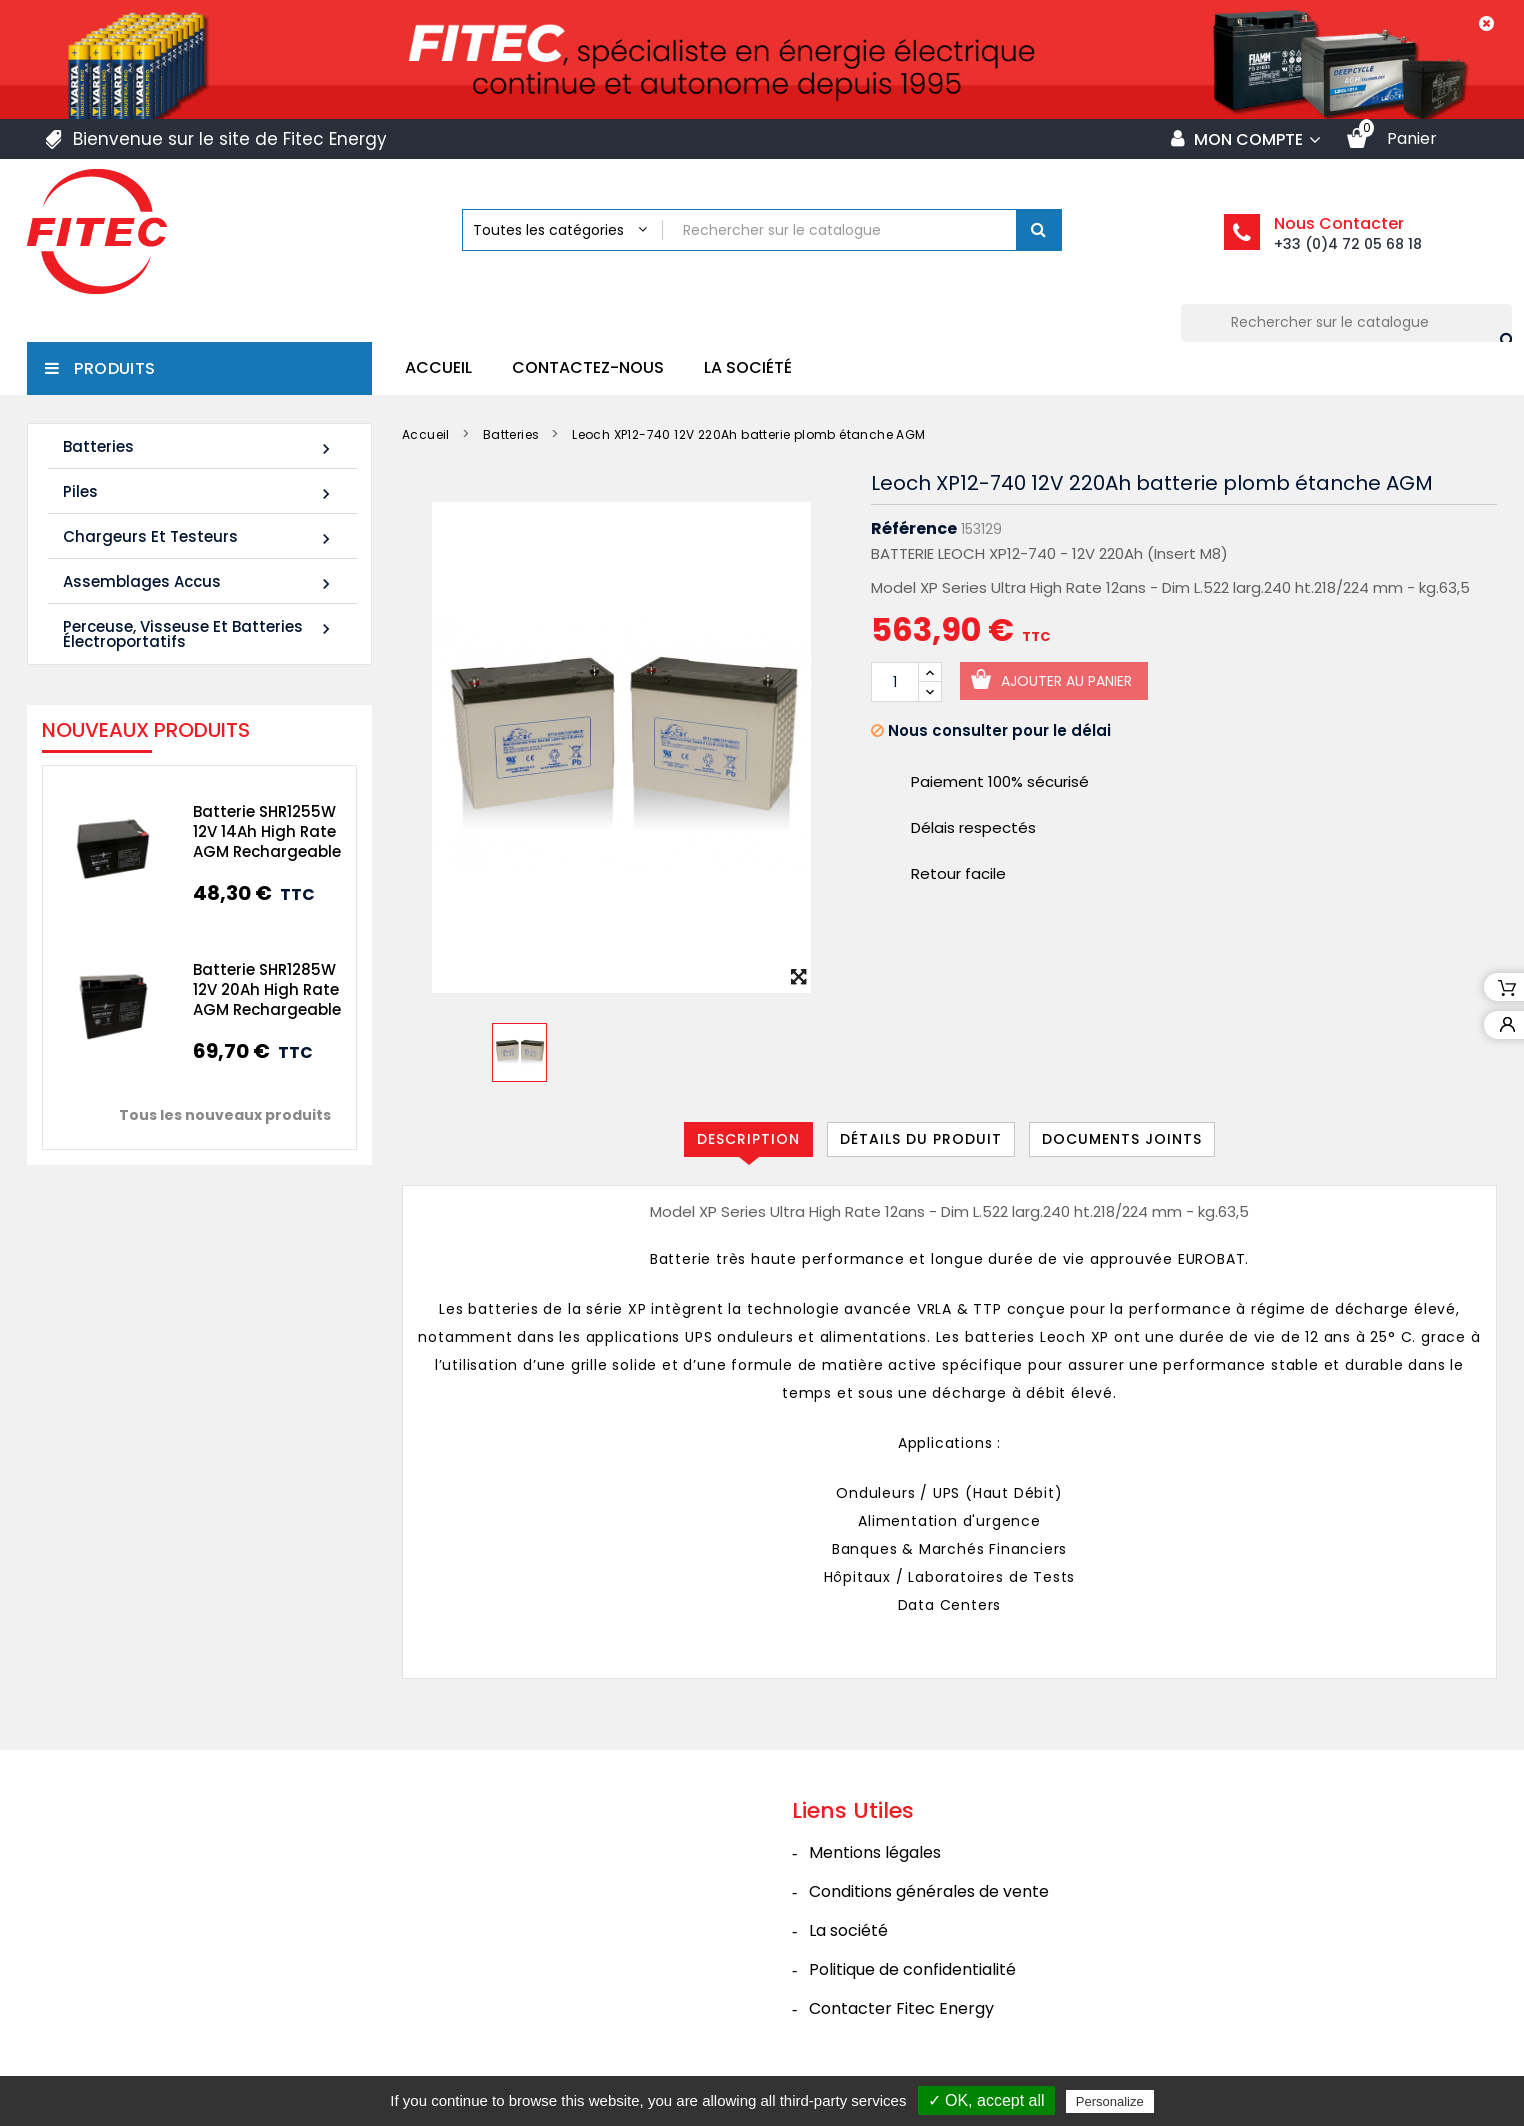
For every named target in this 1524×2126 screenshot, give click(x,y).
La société (748, 367)
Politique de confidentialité (912, 1969)
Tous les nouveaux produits (217, 1115)
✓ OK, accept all (986, 2100)
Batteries (199, 447)
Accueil (438, 367)
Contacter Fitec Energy (901, 2008)
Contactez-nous (588, 367)
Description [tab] (748, 1139)
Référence (914, 529)
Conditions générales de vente (929, 1891)
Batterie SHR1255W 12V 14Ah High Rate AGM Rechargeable (259, 831)
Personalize (1110, 2101)
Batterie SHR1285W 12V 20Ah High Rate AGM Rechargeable (259, 989)
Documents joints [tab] (1122, 1139)
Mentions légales (875, 1852)
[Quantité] (895, 682)
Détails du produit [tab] (921, 1139)
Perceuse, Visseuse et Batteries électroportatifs (199, 634)
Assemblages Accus (199, 582)
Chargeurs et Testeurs (199, 537)
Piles (199, 492)
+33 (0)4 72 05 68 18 (1348, 244)
